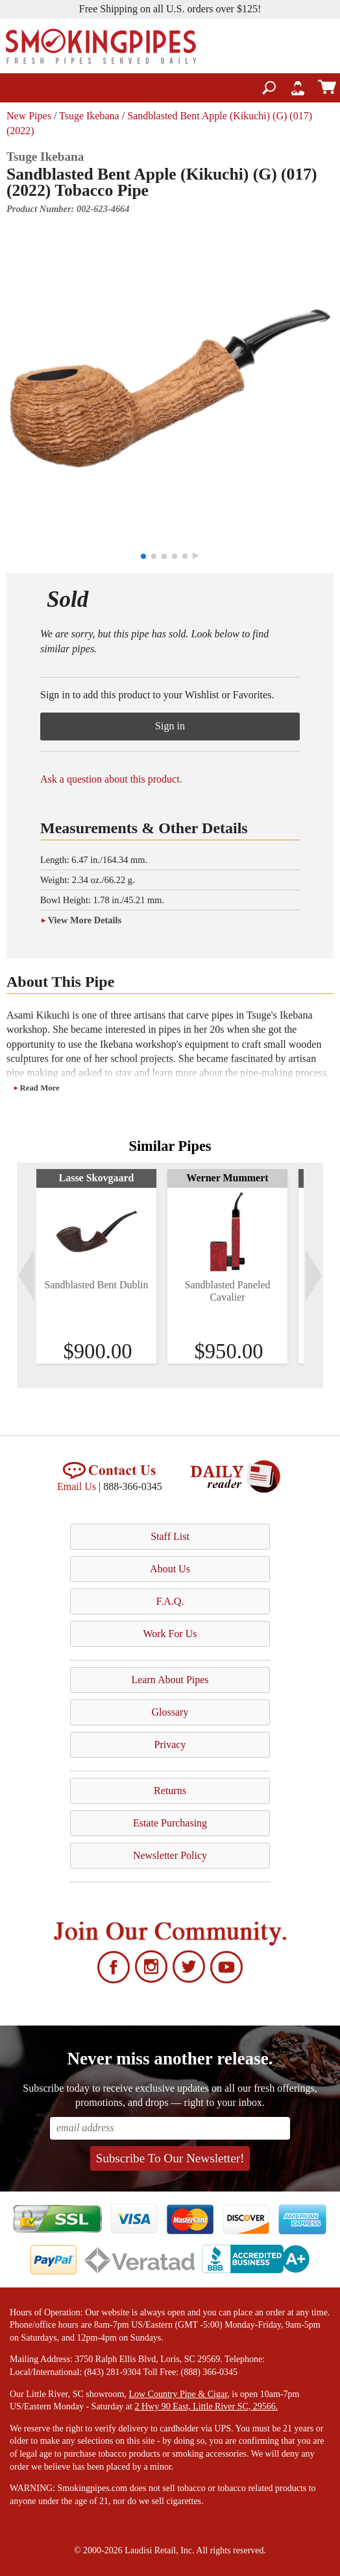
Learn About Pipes (169, 1679)
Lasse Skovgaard (96, 1177)
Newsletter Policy (170, 1855)
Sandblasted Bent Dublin (97, 1284)
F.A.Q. (170, 1601)
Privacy (170, 1744)
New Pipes (28, 115)
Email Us (76, 1486)
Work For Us (170, 1633)
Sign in (170, 725)
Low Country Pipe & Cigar (177, 2394)
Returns (170, 1790)
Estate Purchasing (170, 1822)
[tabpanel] (96, 1266)
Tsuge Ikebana (89, 115)
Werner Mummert (227, 1177)
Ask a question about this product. (111, 779)
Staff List (170, 1536)
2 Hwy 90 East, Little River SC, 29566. (206, 2406)
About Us (170, 1568)
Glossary (170, 1712)
